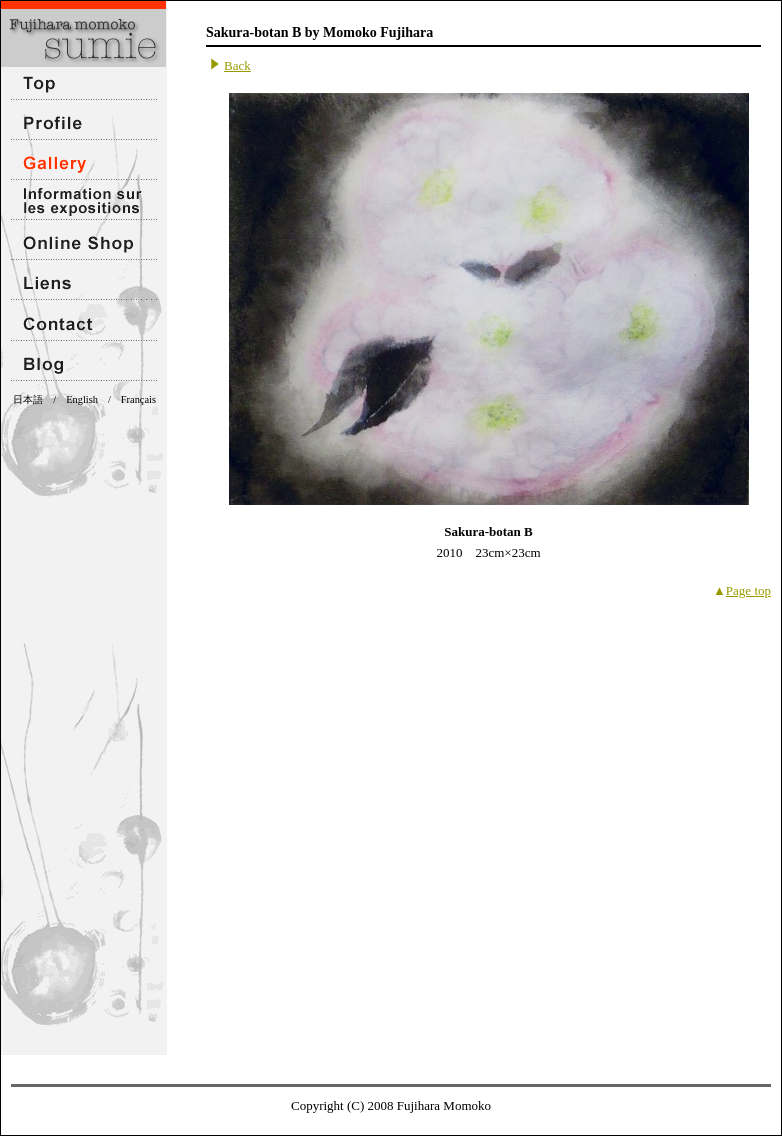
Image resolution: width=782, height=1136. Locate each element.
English (82, 399)
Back (237, 65)
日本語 (28, 399)
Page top (748, 590)
